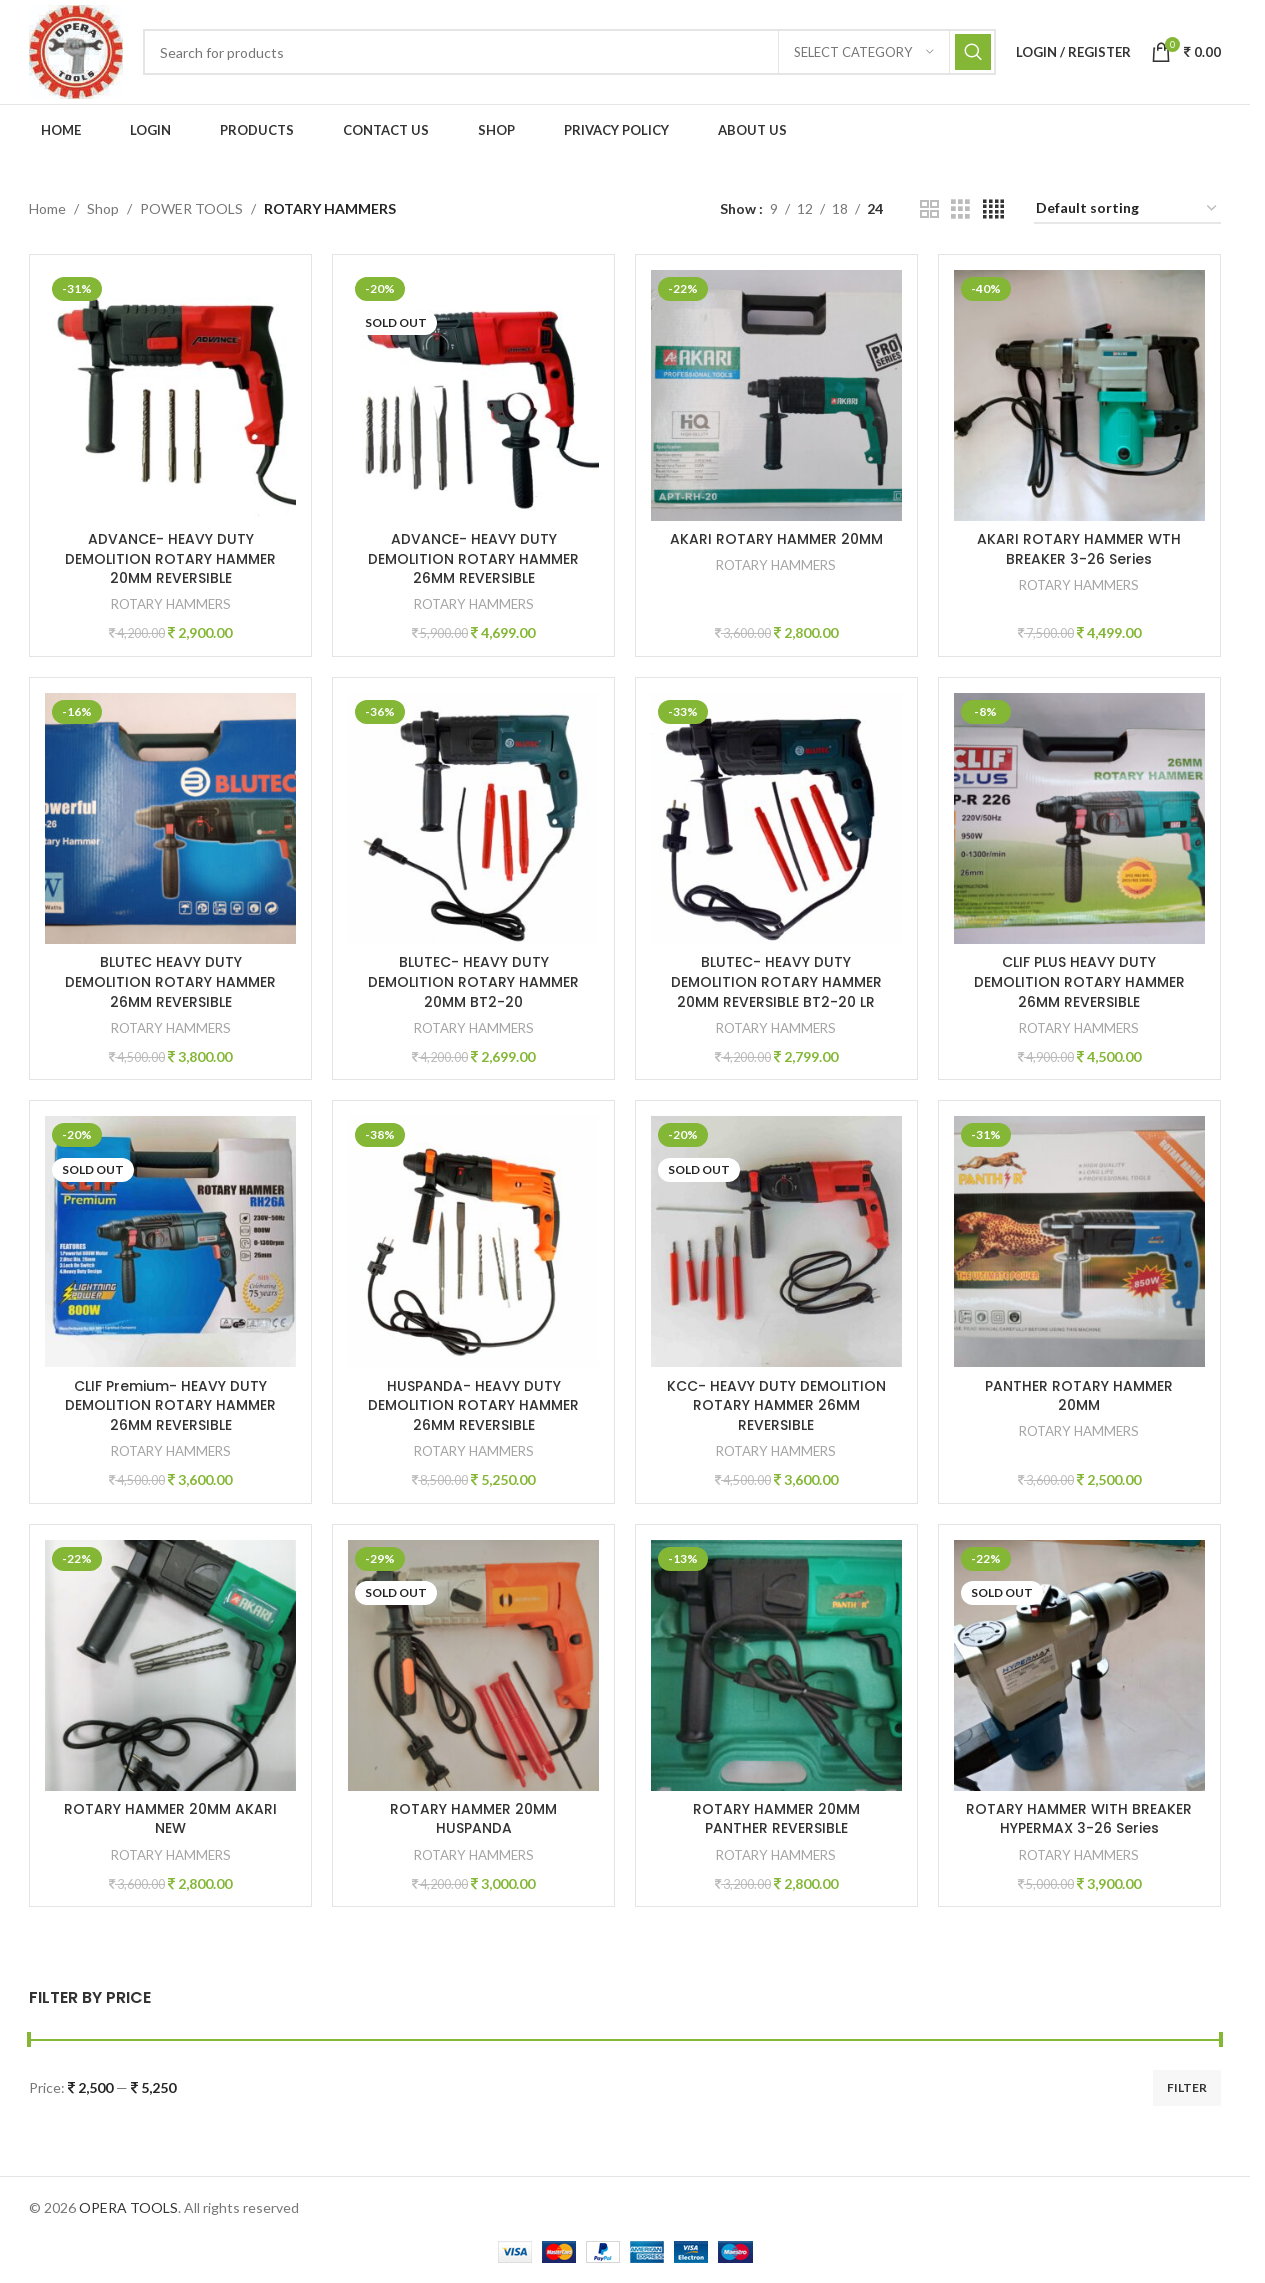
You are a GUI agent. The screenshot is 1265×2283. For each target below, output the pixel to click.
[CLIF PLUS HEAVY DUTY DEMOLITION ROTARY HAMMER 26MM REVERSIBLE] (1079, 818)
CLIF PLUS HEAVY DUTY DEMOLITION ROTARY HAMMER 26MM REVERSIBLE (1079, 981)
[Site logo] (76, 50)
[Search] (569, 52)
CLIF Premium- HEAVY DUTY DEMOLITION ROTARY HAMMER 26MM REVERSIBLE (170, 1405)
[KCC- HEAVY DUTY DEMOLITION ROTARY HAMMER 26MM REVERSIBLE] (776, 1241)
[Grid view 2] (929, 209)
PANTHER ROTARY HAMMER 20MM (1080, 1396)
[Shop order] (1127, 209)
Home (47, 208)
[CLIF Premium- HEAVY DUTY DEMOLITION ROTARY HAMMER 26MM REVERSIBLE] (170, 1241)
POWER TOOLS (191, 208)
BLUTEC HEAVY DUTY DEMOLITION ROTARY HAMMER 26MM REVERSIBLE (170, 981)
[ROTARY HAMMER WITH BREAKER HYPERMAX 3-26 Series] (1079, 1665)
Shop (103, 208)
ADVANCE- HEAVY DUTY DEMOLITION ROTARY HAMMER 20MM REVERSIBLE (170, 558)
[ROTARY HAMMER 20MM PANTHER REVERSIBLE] (776, 1665)
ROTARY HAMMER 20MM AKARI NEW (170, 1819)
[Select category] (864, 52)
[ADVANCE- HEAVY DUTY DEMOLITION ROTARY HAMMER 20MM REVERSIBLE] (170, 395)
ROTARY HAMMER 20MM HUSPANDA (473, 1819)
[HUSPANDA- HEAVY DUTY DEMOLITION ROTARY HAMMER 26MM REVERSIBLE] (473, 1241)
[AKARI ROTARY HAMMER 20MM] (776, 395)
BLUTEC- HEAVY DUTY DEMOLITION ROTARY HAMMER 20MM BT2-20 (473, 981)
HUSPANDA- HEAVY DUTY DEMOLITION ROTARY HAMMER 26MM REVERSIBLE (473, 1405)
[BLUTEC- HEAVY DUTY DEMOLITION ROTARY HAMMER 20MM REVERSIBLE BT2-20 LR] (776, 818)
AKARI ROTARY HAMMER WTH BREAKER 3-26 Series (1080, 549)
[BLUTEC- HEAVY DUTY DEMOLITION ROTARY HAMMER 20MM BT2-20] (473, 818)
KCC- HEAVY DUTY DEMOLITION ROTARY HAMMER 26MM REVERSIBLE (776, 1405)
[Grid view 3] (960, 209)
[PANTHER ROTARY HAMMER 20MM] (1079, 1241)
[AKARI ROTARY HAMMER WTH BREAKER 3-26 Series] (1079, 395)
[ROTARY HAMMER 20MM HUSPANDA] (473, 1665)
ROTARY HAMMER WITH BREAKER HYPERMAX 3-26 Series (1080, 1819)
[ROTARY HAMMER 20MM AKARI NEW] (170, 1665)
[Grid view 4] (993, 209)
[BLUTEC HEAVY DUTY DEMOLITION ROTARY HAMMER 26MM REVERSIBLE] (170, 818)
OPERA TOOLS (128, 2207)
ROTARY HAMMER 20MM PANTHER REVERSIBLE (776, 1819)
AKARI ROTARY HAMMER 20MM (776, 539)
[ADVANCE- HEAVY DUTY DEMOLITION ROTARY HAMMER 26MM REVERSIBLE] (473, 395)
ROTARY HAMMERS (171, 604)
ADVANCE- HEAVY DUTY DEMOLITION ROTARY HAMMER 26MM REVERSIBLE (473, 558)
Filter (1187, 2087)
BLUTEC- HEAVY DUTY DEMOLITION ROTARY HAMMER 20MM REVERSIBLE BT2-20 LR (776, 981)
